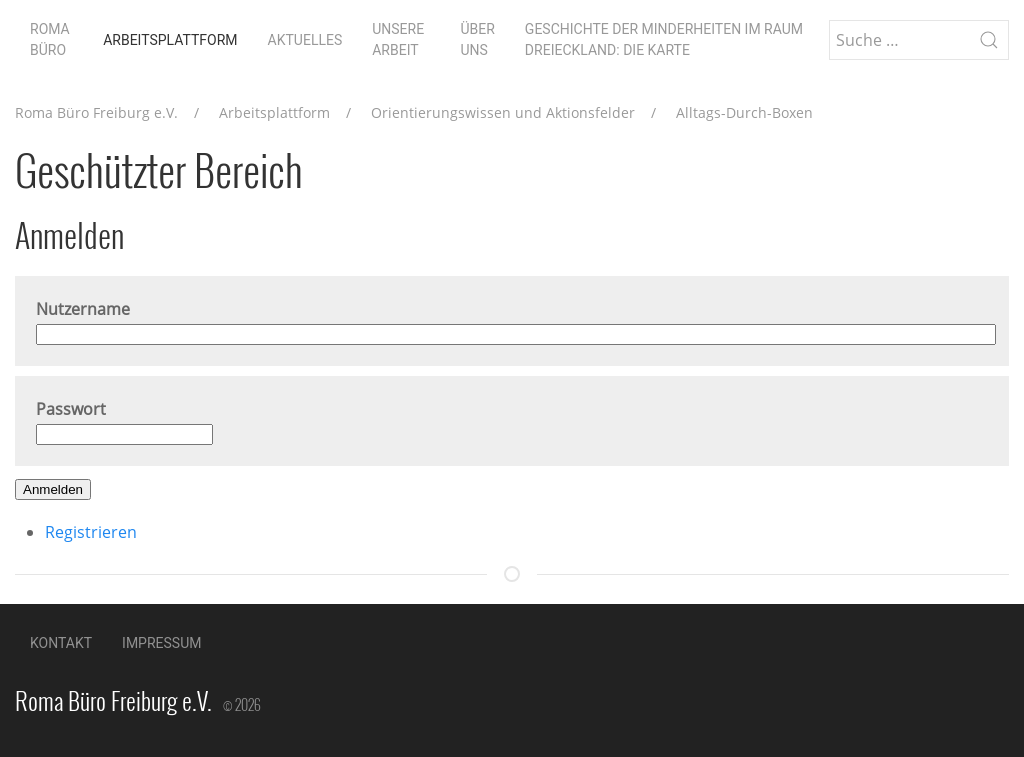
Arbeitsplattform (170, 40)
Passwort (71, 409)
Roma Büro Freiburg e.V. (96, 112)
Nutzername (83, 309)
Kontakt (61, 643)
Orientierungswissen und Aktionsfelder (503, 112)
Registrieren (91, 532)
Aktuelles (305, 40)
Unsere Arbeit (398, 39)
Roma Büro (50, 39)
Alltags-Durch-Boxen (744, 112)
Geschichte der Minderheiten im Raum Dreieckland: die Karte (664, 39)
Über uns (477, 39)
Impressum (161, 643)
